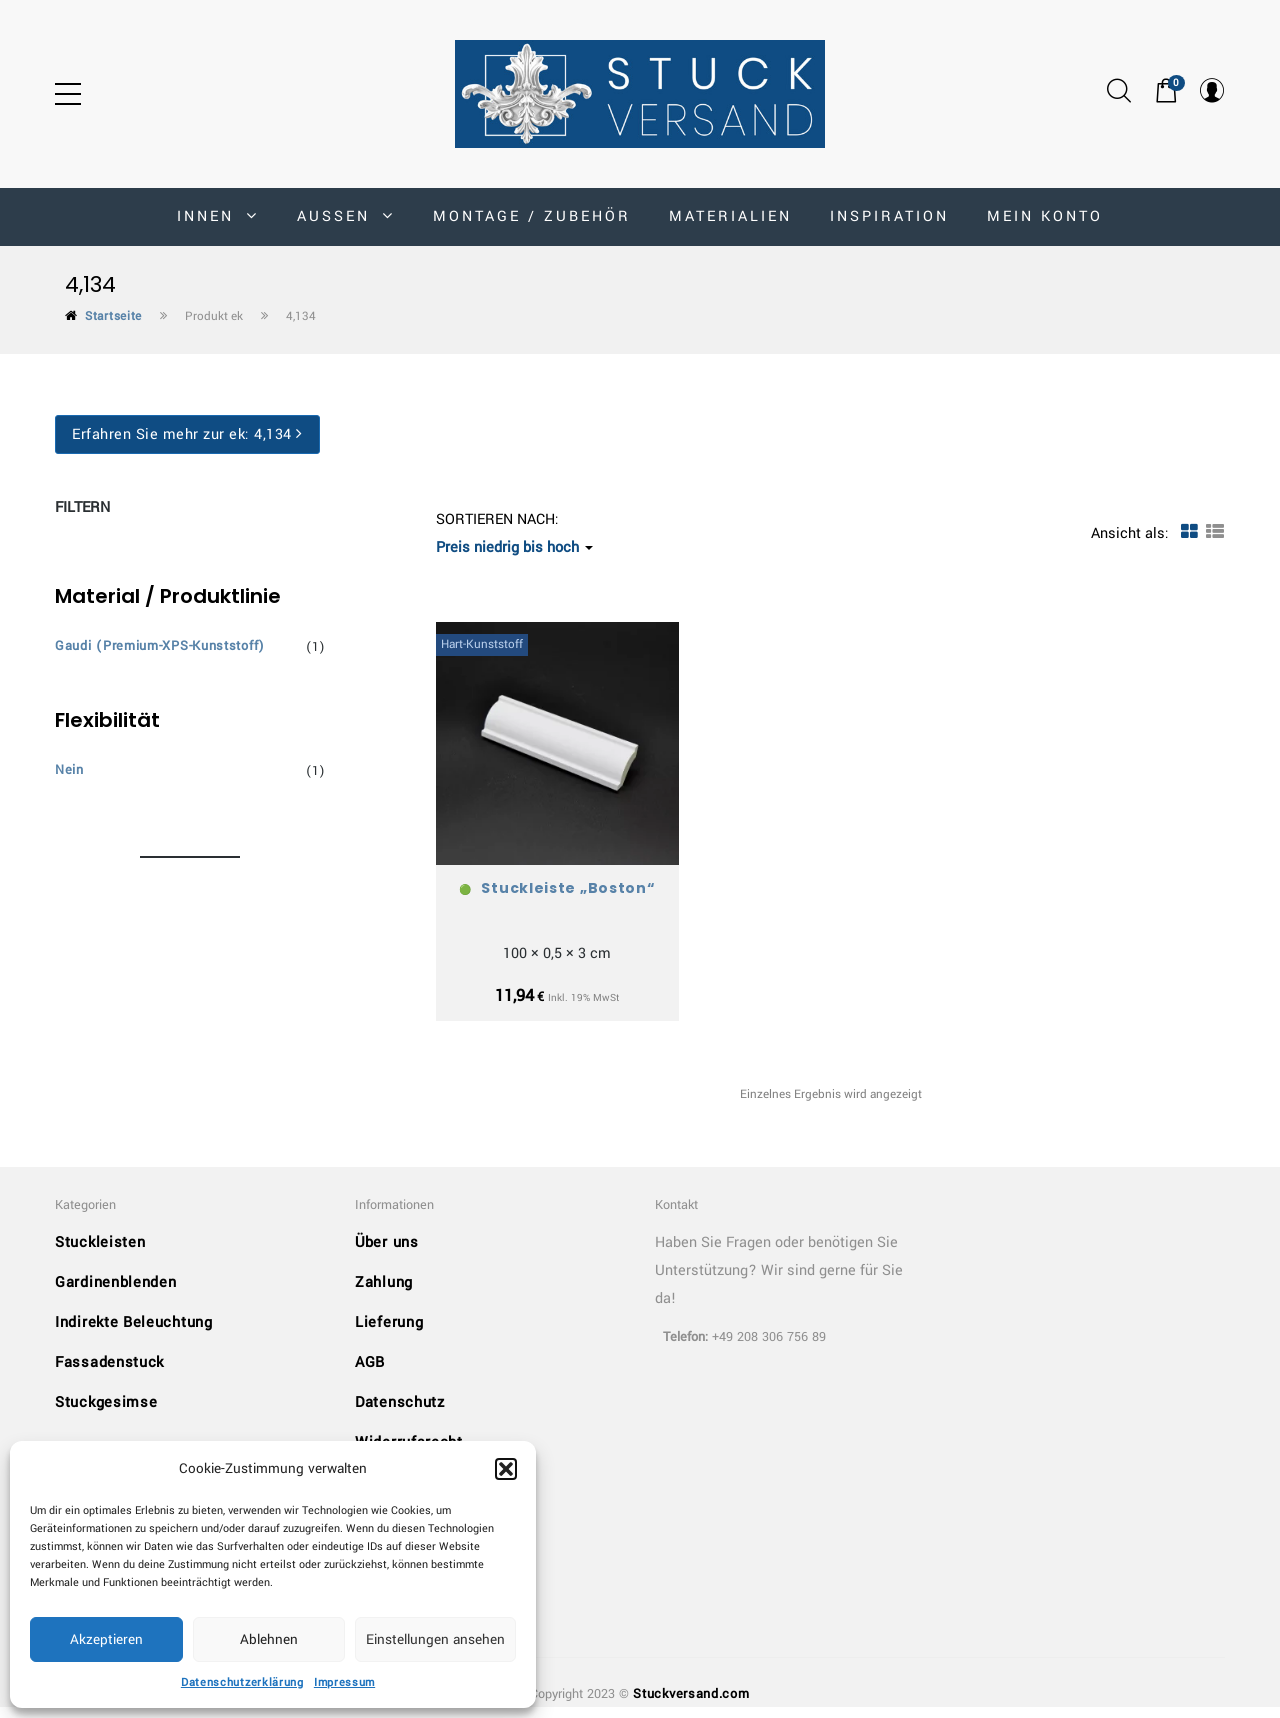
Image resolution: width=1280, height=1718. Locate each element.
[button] (506, 1469)
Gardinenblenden (116, 1294)
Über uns (387, 1254)
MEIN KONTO (1045, 216)
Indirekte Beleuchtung (134, 1334)
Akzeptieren (106, 1639)
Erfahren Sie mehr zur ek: (187, 434)
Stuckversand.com (691, 1706)
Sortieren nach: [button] (514, 533)
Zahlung (384, 1294)
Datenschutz (400, 1414)
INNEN (218, 216)
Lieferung (389, 1334)
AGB (370, 1374)
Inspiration (889, 216)
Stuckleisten (100, 1254)
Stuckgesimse (106, 1414)
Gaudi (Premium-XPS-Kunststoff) (160, 646)
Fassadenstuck (109, 1374)
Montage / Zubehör (532, 216)
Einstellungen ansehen (435, 1639)
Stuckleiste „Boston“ (568, 888)
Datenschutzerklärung (242, 1682)
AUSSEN (346, 216)
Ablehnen (269, 1639)
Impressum (344, 1682)
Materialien (730, 216)
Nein (69, 770)
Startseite (113, 316)
